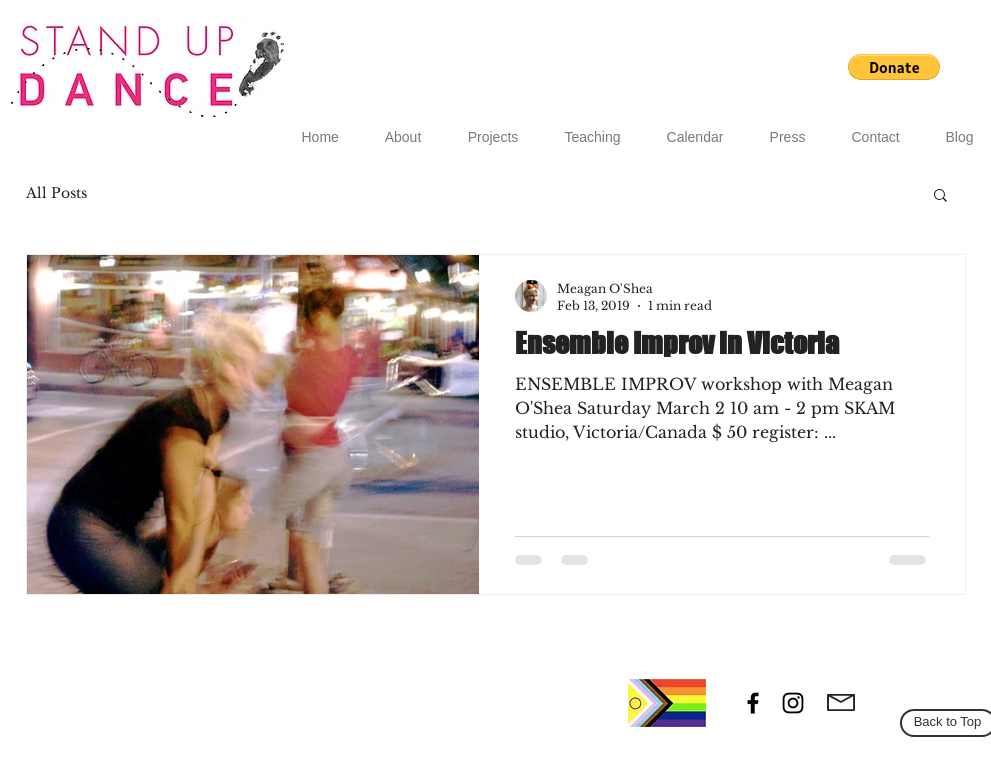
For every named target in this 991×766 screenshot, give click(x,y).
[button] (894, 67)
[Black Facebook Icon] (753, 703)
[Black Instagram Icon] (793, 703)
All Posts (56, 193)
